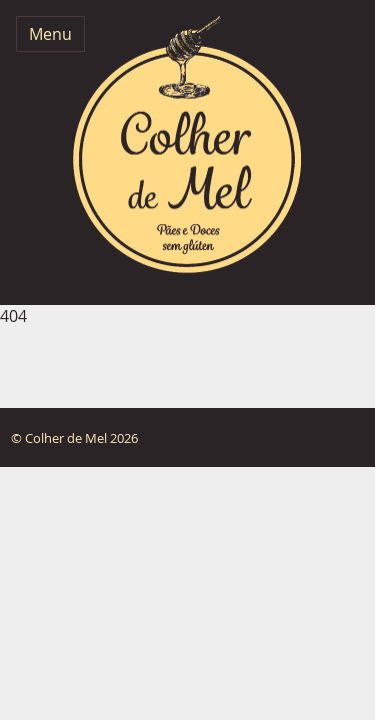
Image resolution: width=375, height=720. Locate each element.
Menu (50, 34)
